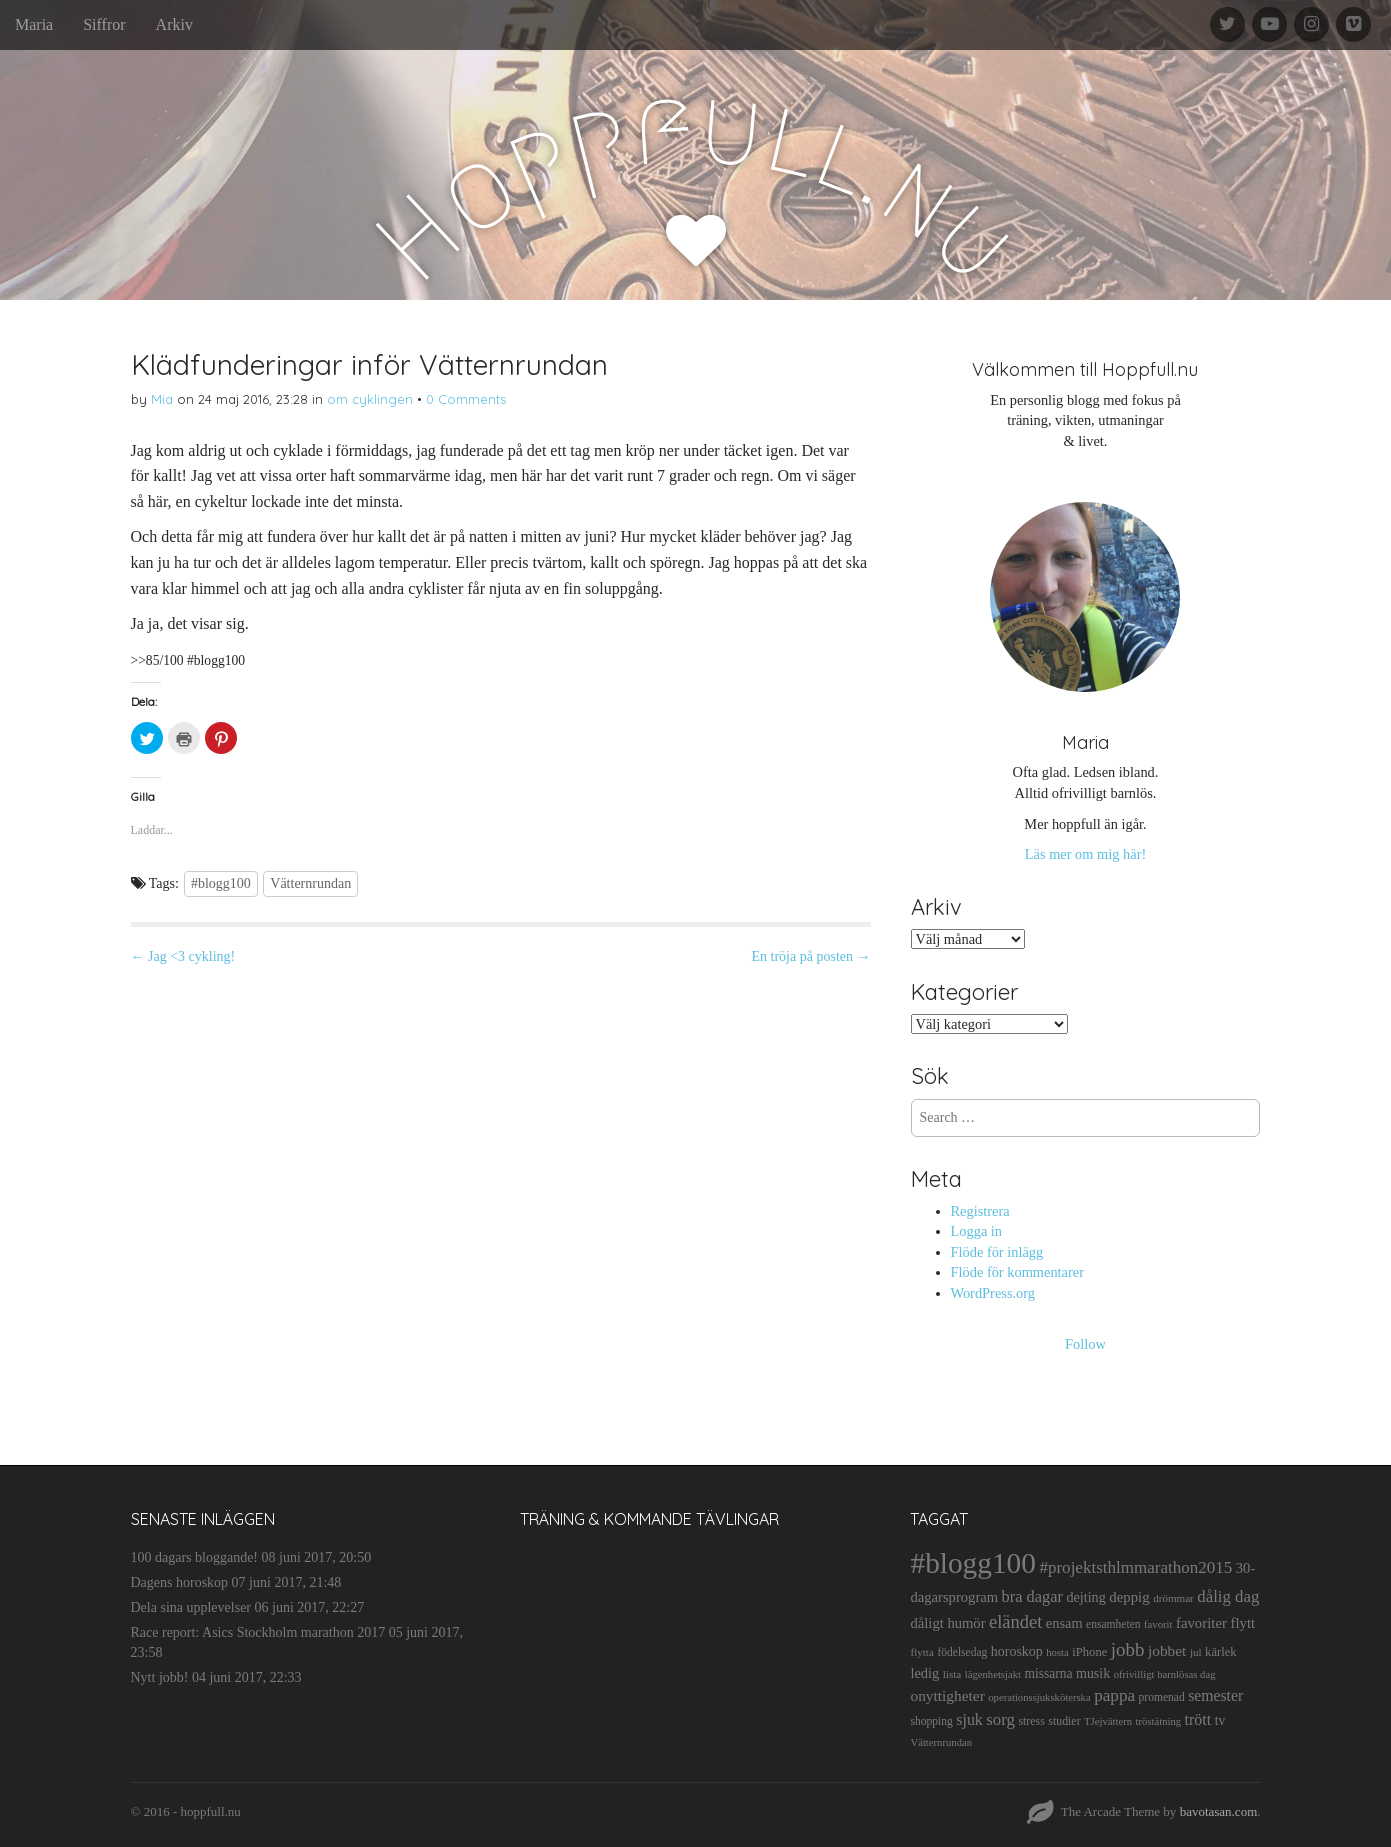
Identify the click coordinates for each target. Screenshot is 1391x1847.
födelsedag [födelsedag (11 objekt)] (962, 1652)
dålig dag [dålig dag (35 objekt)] (1228, 1596)
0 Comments (466, 399)
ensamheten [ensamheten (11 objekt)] (1113, 1624)
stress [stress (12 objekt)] (1031, 1721)
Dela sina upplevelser (191, 1607)
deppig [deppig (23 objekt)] (1129, 1597)
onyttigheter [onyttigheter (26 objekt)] (947, 1695)
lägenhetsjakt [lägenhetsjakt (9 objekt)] (993, 1674)
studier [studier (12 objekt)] (1064, 1721)
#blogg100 (221, 883)
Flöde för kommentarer (1017, 1272)
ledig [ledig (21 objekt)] (924, 1673)
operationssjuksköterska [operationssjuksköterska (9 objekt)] (1039, 1697)
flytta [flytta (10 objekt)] (921, 1652)
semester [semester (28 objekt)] (1215, 1695)
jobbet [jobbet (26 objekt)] (1167, 1650)
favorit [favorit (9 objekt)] (1158, 1624)
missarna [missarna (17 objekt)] (1048, 1673)
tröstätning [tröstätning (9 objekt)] (1159, 1721)
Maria (34, 24)
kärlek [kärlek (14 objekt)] (1221, 1652)
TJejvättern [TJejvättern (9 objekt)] (1108, 1721)
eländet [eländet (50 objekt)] (1015, 1622)
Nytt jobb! (160, 1677)
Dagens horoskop (180, 1582)
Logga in (977, 1231)
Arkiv (174, 24)
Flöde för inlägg (997, 1252)
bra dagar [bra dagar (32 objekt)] (1032, 1596)
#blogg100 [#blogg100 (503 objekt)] (972, 1563)
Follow (1085, 1344)
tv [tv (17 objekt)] (1220, 1720)
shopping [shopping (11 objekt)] (931, 1721)
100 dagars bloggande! (195, 1557)
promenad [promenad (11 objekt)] (1162, 1697)
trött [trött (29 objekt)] (1198, 1719)
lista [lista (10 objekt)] (952, 1674)
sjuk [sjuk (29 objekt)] (969, 1719)
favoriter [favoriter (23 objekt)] (1201, 1623)
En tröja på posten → (811, 956)
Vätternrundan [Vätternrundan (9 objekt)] (941, 1742)
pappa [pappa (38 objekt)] (1114, 1695)
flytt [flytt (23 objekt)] (1242, 1623)
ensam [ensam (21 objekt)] (1064, 1623)
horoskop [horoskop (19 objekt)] (1017, 1651)
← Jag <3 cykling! (183, 956)
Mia (162, 399)
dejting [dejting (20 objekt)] (1085, 1597)
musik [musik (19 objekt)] (1093, 1673)
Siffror (104, 24)
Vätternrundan (310, 883)
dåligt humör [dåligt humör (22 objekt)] (947, 1623)
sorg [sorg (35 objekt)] (1000, 1719)
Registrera (980, 1211)
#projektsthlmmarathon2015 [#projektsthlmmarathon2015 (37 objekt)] (1135, 1567)
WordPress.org (993, 1293)
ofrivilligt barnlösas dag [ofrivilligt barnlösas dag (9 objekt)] (1165, 1674)
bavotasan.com (1219, 1811)
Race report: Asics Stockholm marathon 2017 (258, 1632)
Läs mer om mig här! (1085, 854)
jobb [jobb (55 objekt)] (1128, 1649)
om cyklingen (370, 399)
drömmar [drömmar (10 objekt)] (1173, 1598)
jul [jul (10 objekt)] (1196, 1652)
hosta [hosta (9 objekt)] (1057, 1652)
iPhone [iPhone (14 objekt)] (1089, 1652)
